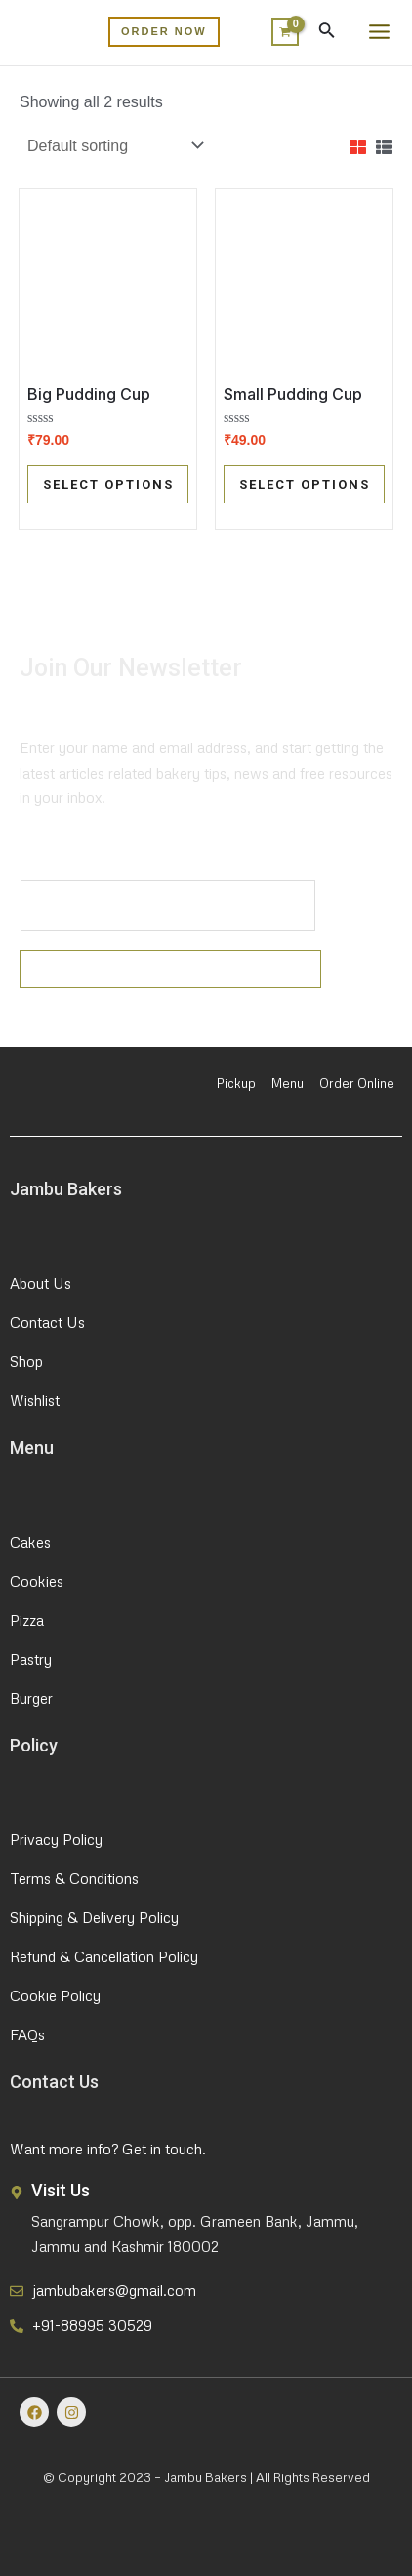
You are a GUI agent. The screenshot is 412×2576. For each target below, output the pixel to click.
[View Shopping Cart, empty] (280, 32)
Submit (171, 969)
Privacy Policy (56, 1839)
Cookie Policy (55, 1995)
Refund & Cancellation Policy (104, 1956)
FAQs (27, 2034)
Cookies (36, 1581)
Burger (31, 1698)
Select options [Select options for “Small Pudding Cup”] (304, 484)
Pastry (31, 1659)
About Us (40, 1283)
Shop (26, 1361)
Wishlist (35, 1400)
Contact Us (47, 1322)
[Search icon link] (327, 34)
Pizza (27, 1620)
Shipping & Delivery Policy (94, 1917)
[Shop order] (113, 146)
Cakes (30, 1541)
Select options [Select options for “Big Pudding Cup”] (108, 484)
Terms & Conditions (74, 1878)
